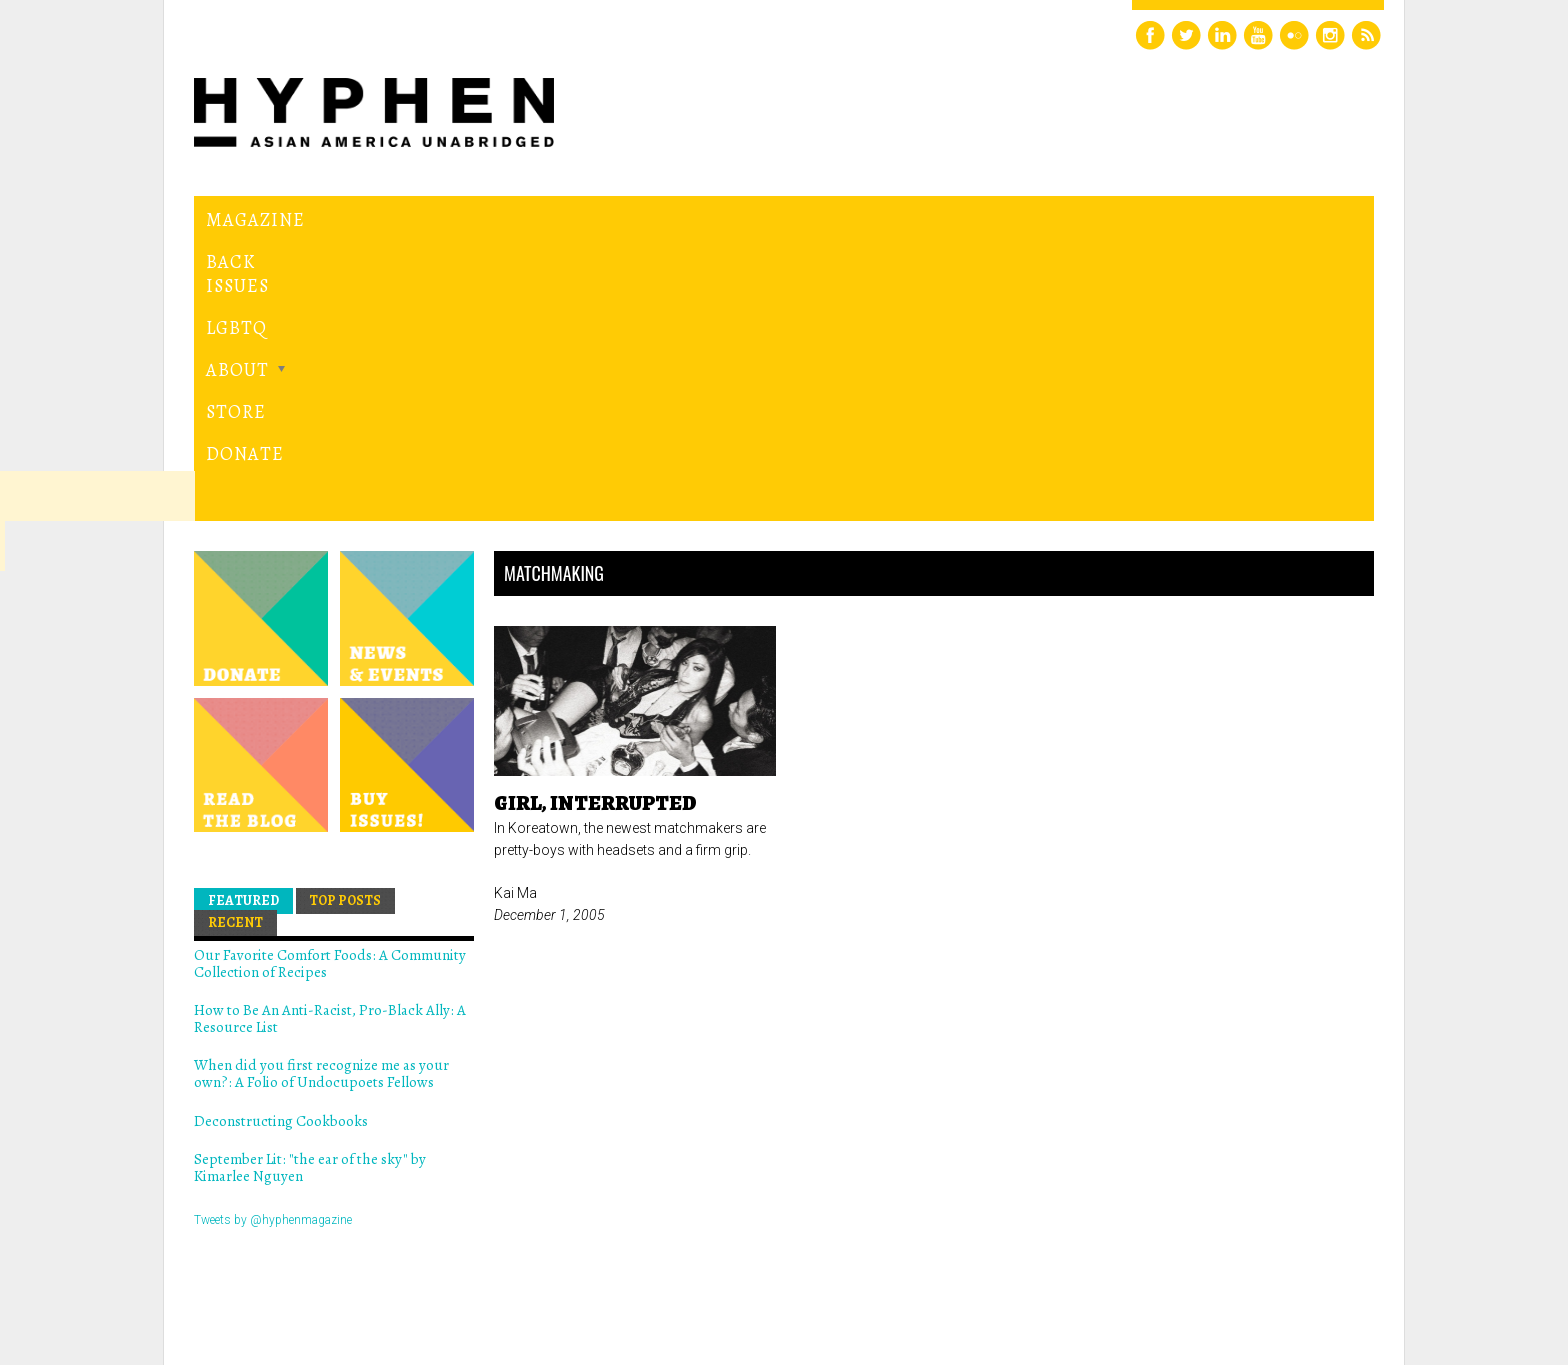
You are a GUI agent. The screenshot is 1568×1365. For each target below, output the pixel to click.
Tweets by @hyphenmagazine (273, 944)
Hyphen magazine (287, 1265)
